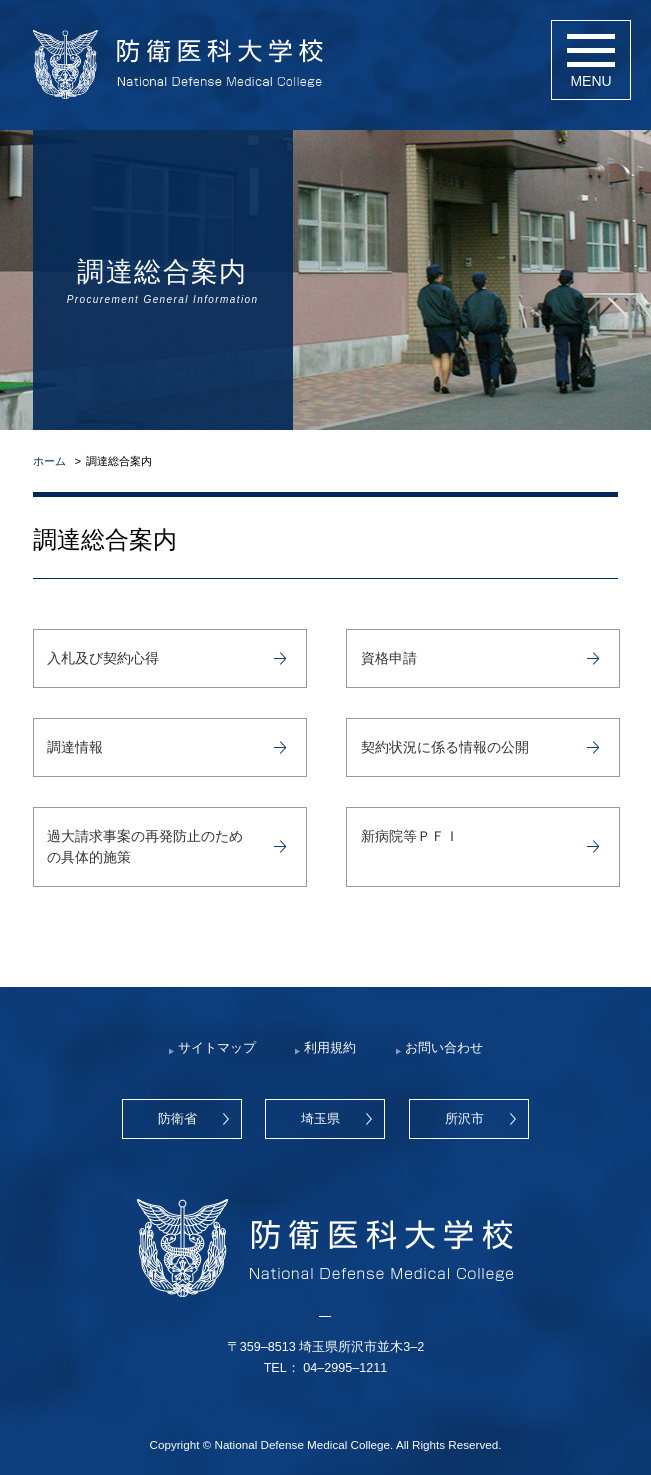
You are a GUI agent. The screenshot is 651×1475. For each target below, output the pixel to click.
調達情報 (75, 747)
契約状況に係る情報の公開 (445, 747)
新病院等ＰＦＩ (410, 836)
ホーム (49, 461)
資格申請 (389, 658)
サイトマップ (217, 1048)
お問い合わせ (444, 1048)
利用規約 (330, 1048)
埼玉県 (320, 1119)
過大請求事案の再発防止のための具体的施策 (145, 846)
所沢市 (464, 1119)
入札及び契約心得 (103, 658)
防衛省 (177, 1119)
